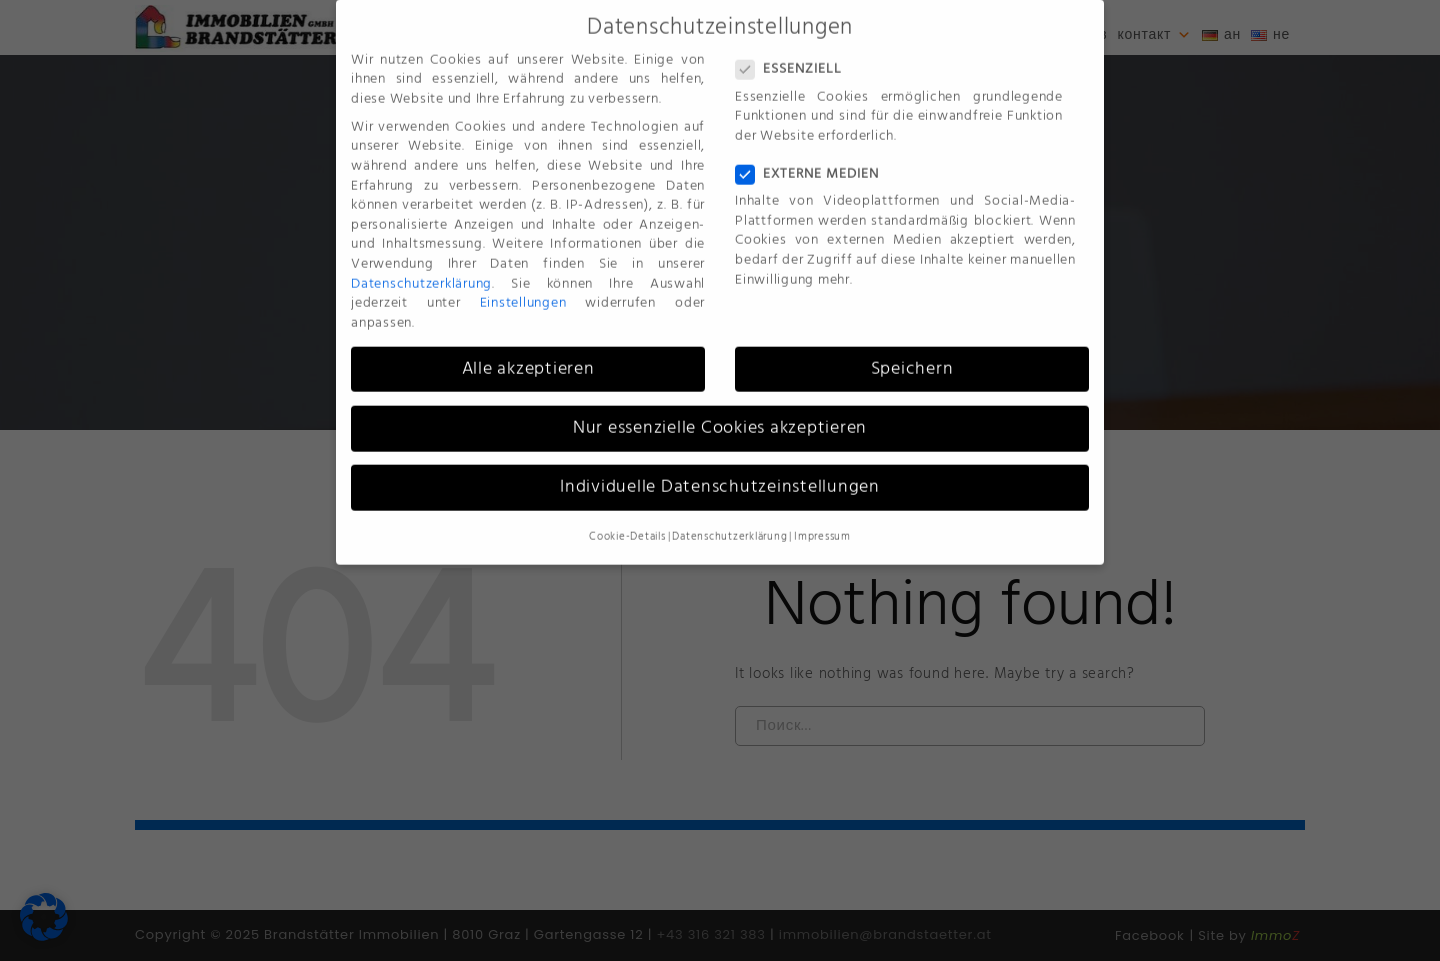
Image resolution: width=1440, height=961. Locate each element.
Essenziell (788, 56)
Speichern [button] (912, 355)
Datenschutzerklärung (421, 270)
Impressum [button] (822, 524)
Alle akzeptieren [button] (528, 355)
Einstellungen (523, 289)
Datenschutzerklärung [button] (729, 524)
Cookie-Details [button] (627, 524)
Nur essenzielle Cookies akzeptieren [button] (720, 414)
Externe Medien (807, 160)
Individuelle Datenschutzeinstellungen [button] (720, 473)
